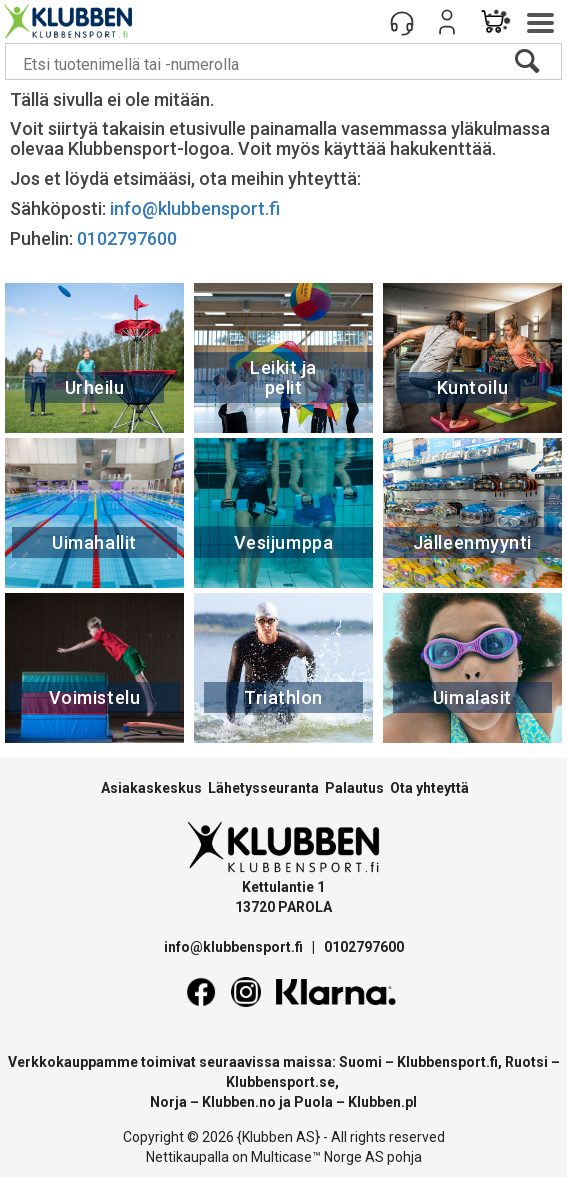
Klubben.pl (382, 1102)
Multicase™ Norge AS (317, 1157)
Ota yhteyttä (429, 788)
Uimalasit (472, 697)
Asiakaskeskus (151, 788)
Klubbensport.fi (447, 1062)
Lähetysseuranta (263, 788)
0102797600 (127, 238)
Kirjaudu (447, 22)
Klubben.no (239, 1102)
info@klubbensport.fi (197, 208)
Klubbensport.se (280, 1082)
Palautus (354, 788)
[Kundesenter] (402, 22)
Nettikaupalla (187, 1157)
